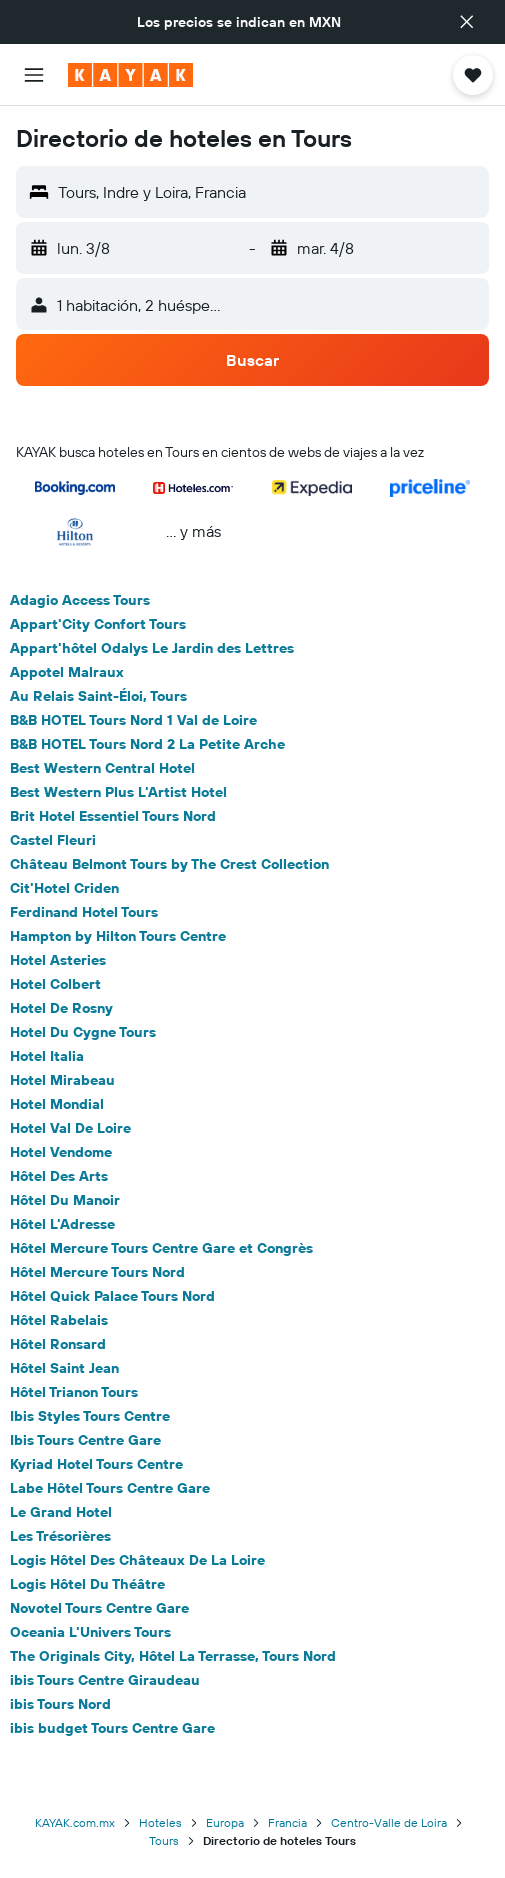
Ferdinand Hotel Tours (84, 912)
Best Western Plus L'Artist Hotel (118, 792)
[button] (467, 22)
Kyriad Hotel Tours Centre (96, 1464)
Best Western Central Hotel (102, 768)
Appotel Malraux (67, 672)
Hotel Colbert (55, 984)
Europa (225, 1822)
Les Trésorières (60, 1536)
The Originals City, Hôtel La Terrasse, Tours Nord (173, 1656)
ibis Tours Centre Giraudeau (105, 1680)
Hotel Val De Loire (70, 1128)
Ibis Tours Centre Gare (85, 1440)
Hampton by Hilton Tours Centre (118, 936)
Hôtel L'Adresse (62, 1224)
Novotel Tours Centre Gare (99, 1608)
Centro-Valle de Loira (389, 1822)
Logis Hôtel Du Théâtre (87, 1584)
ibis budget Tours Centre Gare (112, 1728)
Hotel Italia (47, 1056)
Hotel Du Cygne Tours (83, 1032)
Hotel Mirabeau (62, 1080)
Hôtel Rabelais (59, 1320)
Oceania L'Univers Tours (90, 1632)
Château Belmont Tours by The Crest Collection (169, 864)
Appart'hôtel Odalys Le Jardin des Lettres (152, 648)
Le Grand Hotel (61, 1512)
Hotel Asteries (58, 960)
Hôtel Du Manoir (65, 1200)
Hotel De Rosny (61, 1008)
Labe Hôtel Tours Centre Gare (110, 1488)
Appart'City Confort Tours (98, 624)
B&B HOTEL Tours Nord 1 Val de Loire (133, 720)
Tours (164, 1840)
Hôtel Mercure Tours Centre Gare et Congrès (161, 1248)
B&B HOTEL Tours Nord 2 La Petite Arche (147, 744)
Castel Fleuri (53, 840)
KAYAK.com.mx (75, 1822)
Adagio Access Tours (80, 600)
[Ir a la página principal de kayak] (130, 75)
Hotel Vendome (61, 1152)
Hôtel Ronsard (58, 1344)
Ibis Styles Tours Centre (90, 1416)
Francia (287, 1822)
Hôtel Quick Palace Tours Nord (112, 1296)
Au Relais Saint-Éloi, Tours (98, 696)
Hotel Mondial (57, 1104)
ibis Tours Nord (60, 1704)
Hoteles (160, 1822)
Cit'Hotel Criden (64, 888)
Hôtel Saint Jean (64, 1368)
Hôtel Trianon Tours (74, 1392)
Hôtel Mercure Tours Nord (97, 1272)
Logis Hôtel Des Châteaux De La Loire (137, 1560)
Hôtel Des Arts (59, 1176)
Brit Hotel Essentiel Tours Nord (113, 816)
